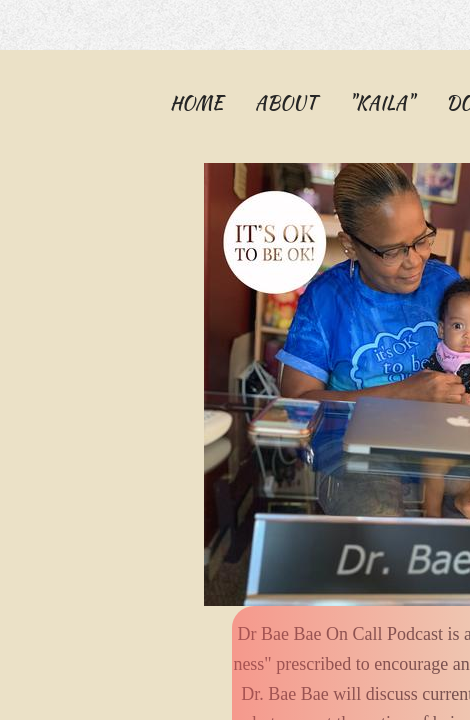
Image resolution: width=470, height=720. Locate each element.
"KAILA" (381, 102)
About (286, 102)
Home (196, 102)
